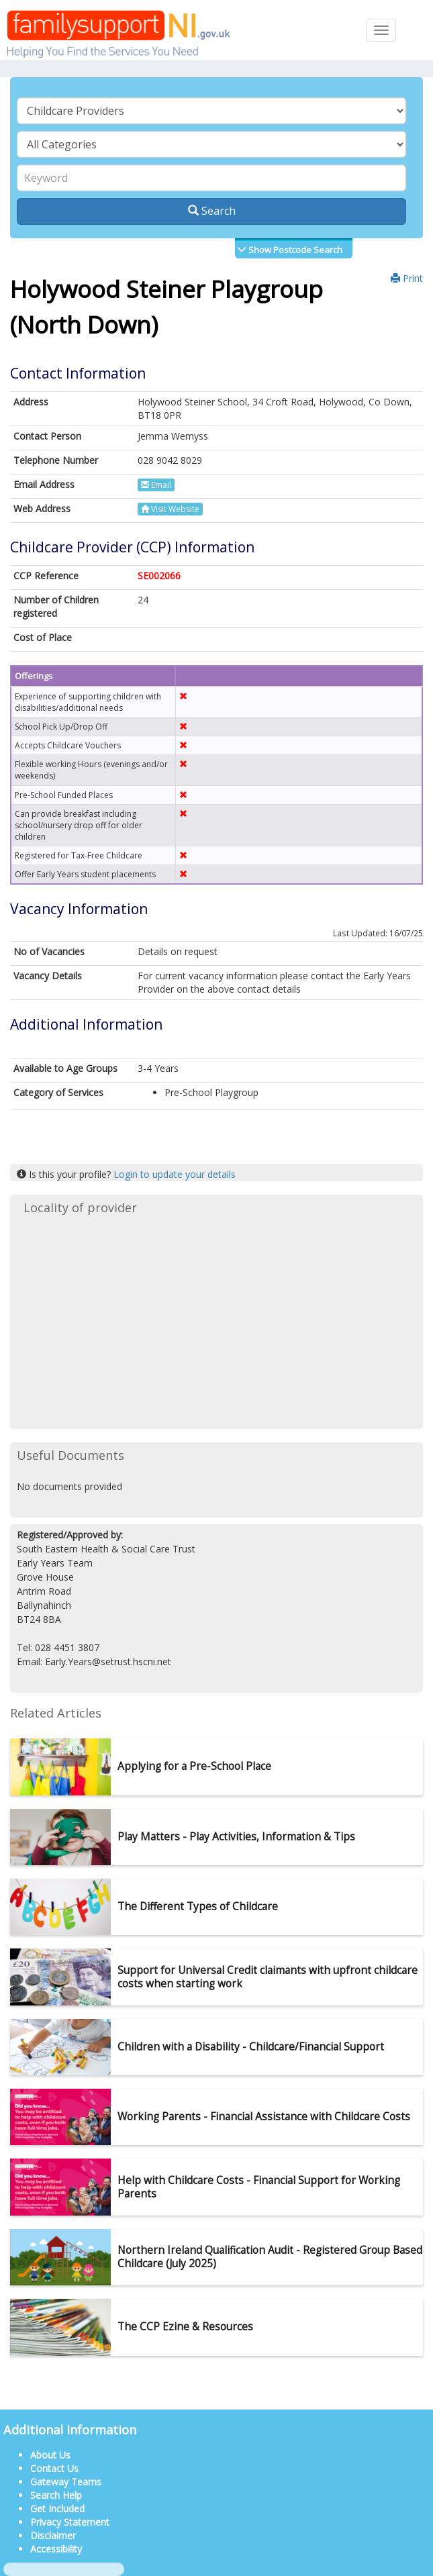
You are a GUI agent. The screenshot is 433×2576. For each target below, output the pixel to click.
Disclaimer (53, 2535)
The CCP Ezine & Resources (185, 2327)
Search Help (56, 2495)
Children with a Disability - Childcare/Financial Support (250, 2047)
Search (212, 210)
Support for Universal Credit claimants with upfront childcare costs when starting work (267, 1977)
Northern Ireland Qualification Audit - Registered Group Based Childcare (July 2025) (269, 2257)
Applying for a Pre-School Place (194, 1766)
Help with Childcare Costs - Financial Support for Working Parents (258, 2187)
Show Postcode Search (294, 250)
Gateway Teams (65, 2481)
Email (156, 485)
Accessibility (56, 2548)
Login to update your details (174, 1174)
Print (407, 278)
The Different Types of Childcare (197, 1906)
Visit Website (170, 509)
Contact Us (54, 2468)
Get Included (57, 2508)
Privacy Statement (69, 2522)
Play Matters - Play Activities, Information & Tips (236, 1837)
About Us (50, 2454)
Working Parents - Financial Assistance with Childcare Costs (263, 2117)
